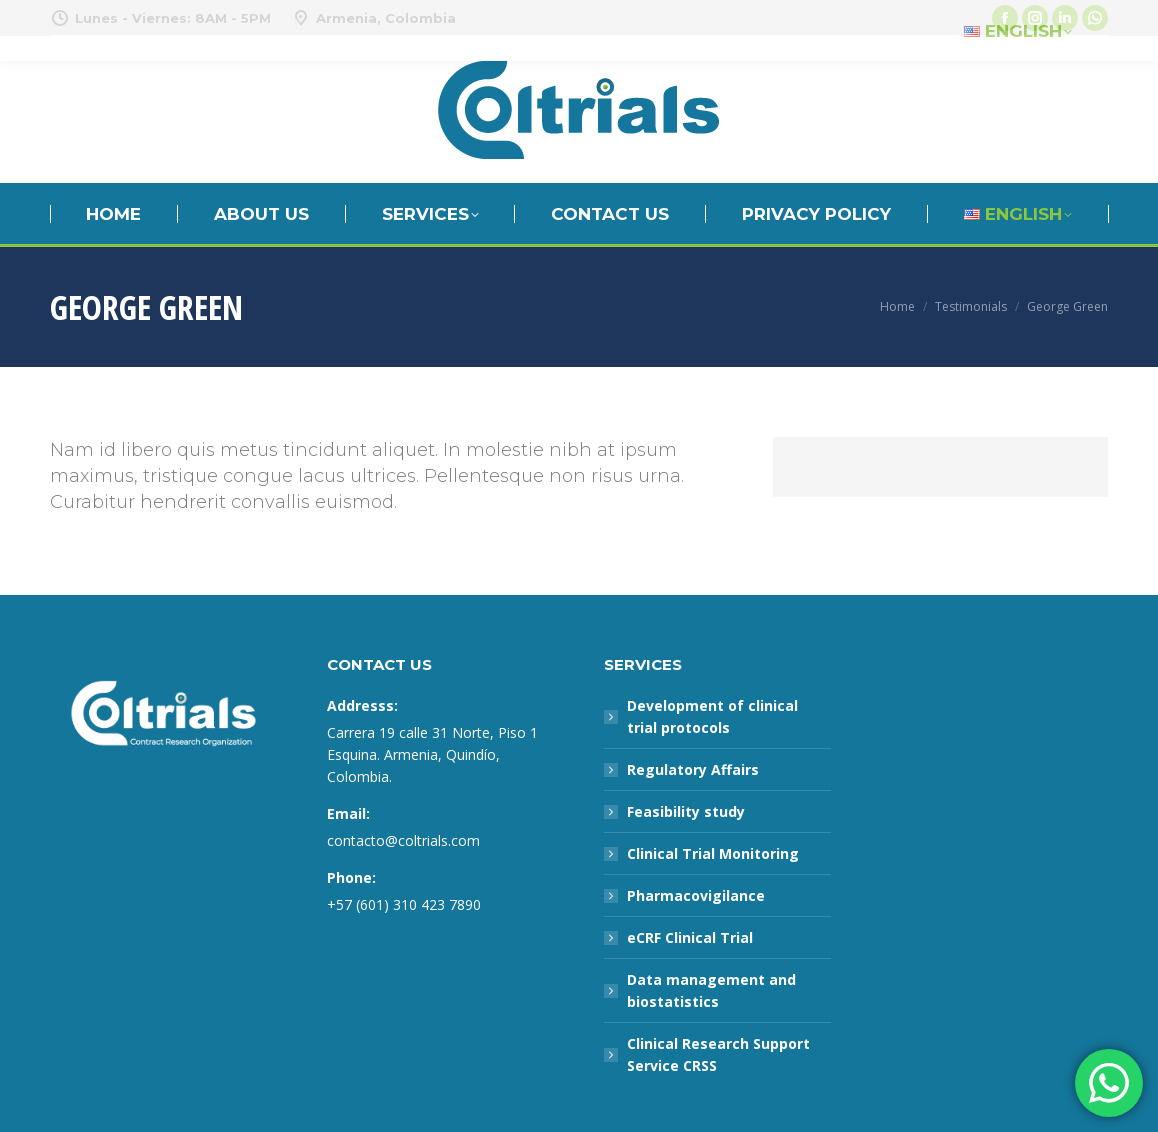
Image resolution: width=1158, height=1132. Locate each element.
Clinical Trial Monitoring (713, 853)
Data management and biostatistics (711, 990)
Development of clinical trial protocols (712, 716)
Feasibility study (686, 811)
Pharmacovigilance (696, 895)
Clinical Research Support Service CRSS (718, 1054)
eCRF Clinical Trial (690, 937)
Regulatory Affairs (693, 769)
